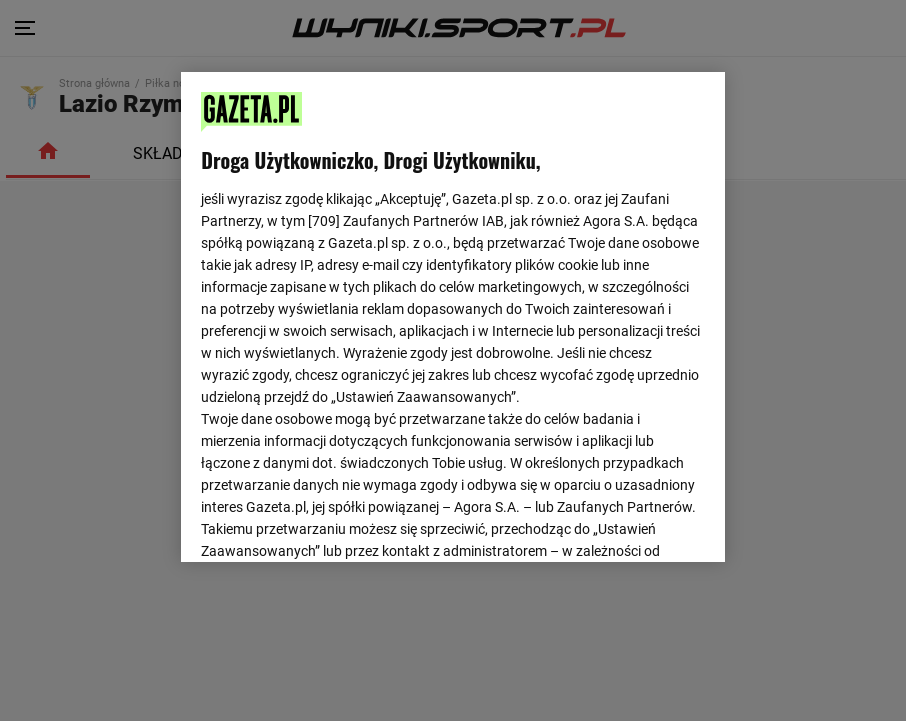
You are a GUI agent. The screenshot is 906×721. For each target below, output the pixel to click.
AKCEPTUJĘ (637, 523)
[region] (453, 315)
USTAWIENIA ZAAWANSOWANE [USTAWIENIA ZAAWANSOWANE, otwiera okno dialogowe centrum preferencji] (332, 522)
